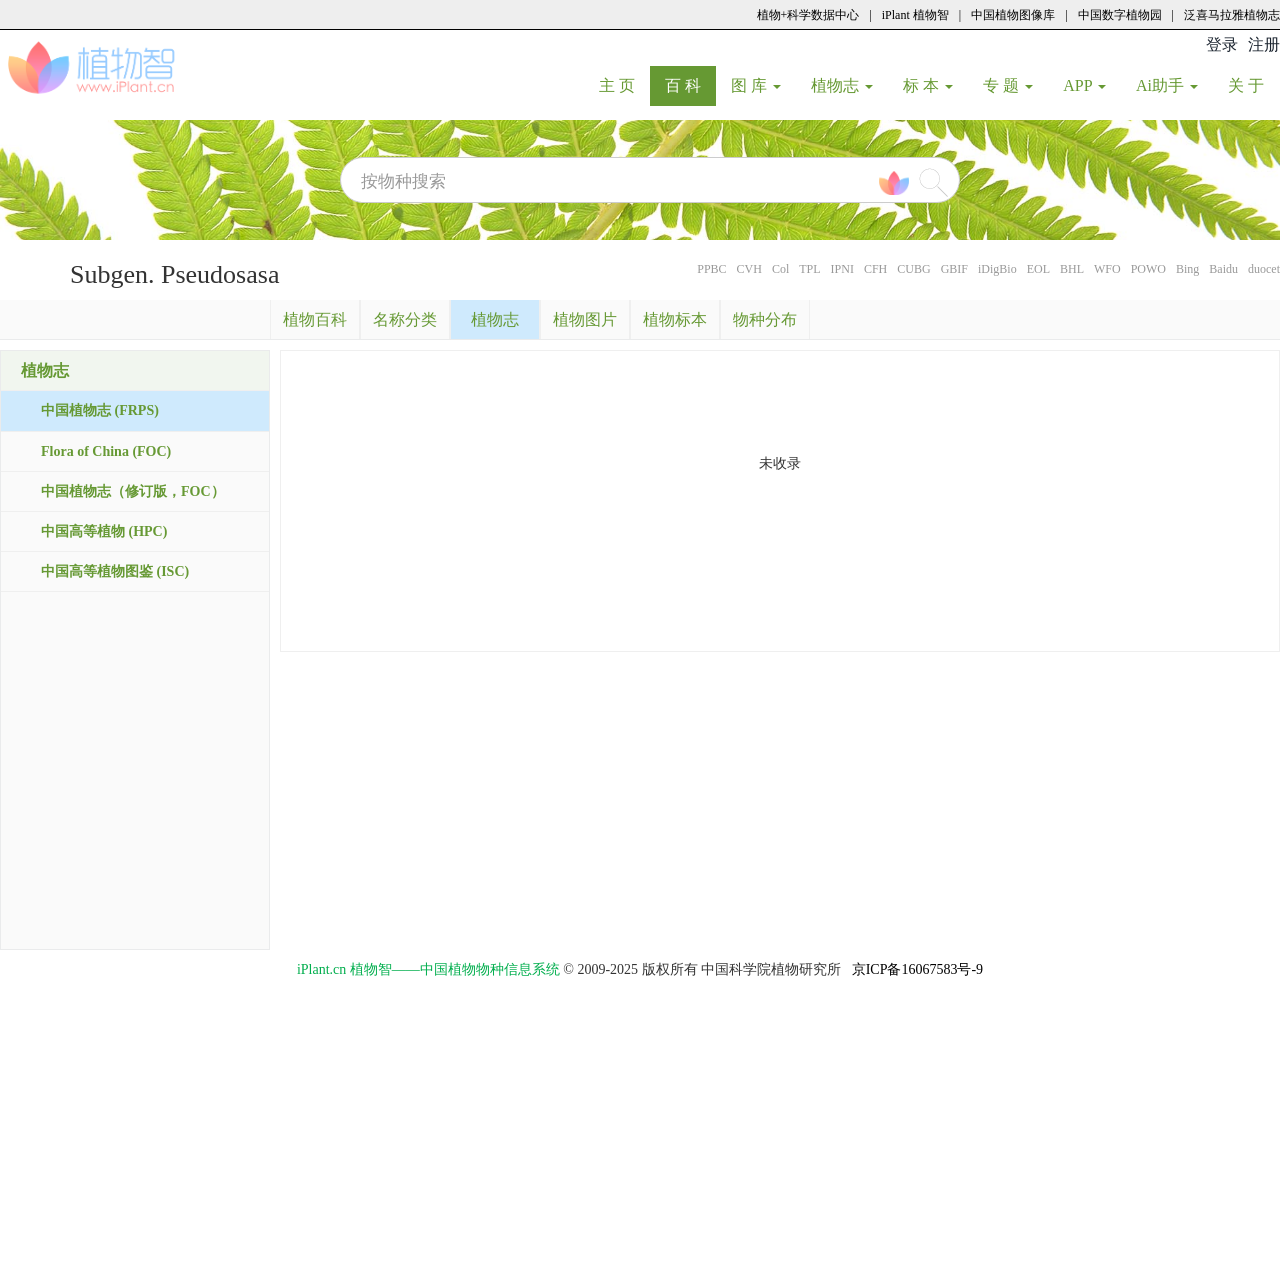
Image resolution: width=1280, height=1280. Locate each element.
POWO (1148, 269)
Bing (1187, 269)
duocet (1264, 269)
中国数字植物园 (1120, 15)
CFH (875, 269)
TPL (809, 269)
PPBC (711, 269)
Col (780, 269)
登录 (1222, 44)
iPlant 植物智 (915, 15)
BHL (1072, 269)
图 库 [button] (756, 85)
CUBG (913, 269)
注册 (1264, 44)
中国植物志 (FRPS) (100, 410)
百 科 (690, 85)
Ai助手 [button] (1167, 85)
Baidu (1223, 269)
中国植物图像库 (1013, 15)
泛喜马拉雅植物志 (1232, 15)
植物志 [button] (842, 85)
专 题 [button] (1008, 85)
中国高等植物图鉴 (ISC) (115, 571)
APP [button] (1084, 85)
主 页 (624, 85)
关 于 (1253, 85)
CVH (749, 269)
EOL (1038, 269)
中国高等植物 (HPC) (104, 531)
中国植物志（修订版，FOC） (133, 491)
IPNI (842, 269)
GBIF (954, 269)
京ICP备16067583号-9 (917, 969)
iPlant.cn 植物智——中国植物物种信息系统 (428, 969)
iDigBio (997, 269)
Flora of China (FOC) (106, 451)
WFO (1107, 269)
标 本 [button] (928, 85)
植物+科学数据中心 (808, 15)
